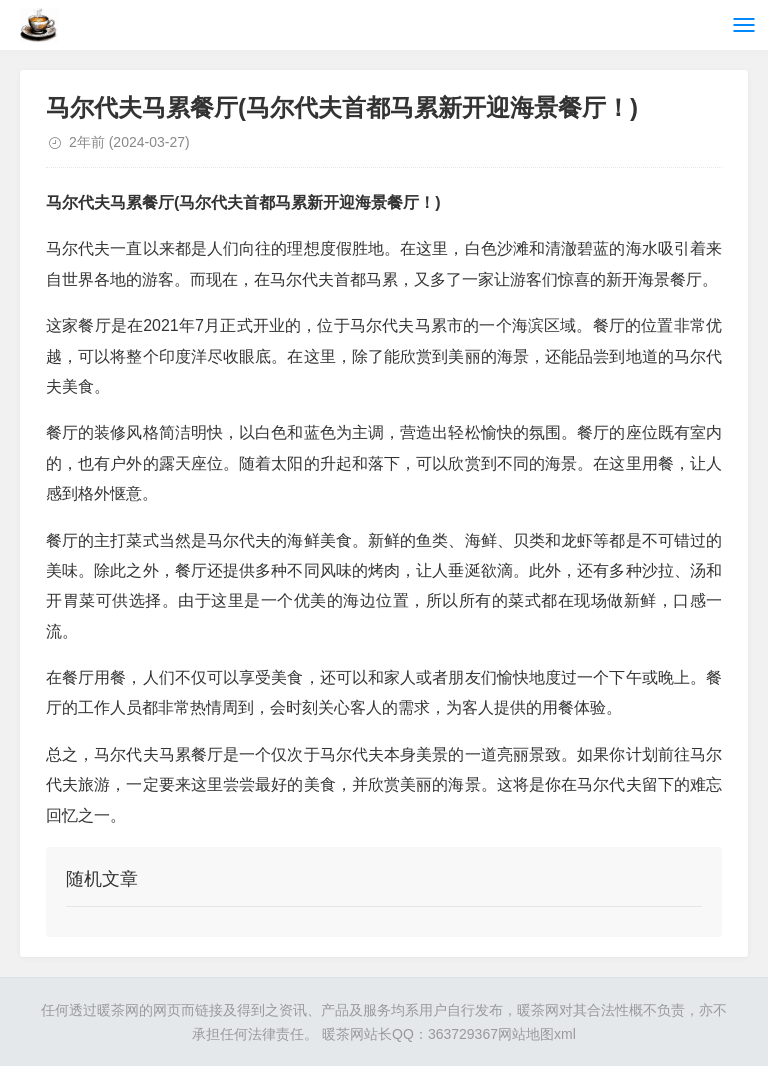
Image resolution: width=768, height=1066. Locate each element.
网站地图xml (537, 1034)
